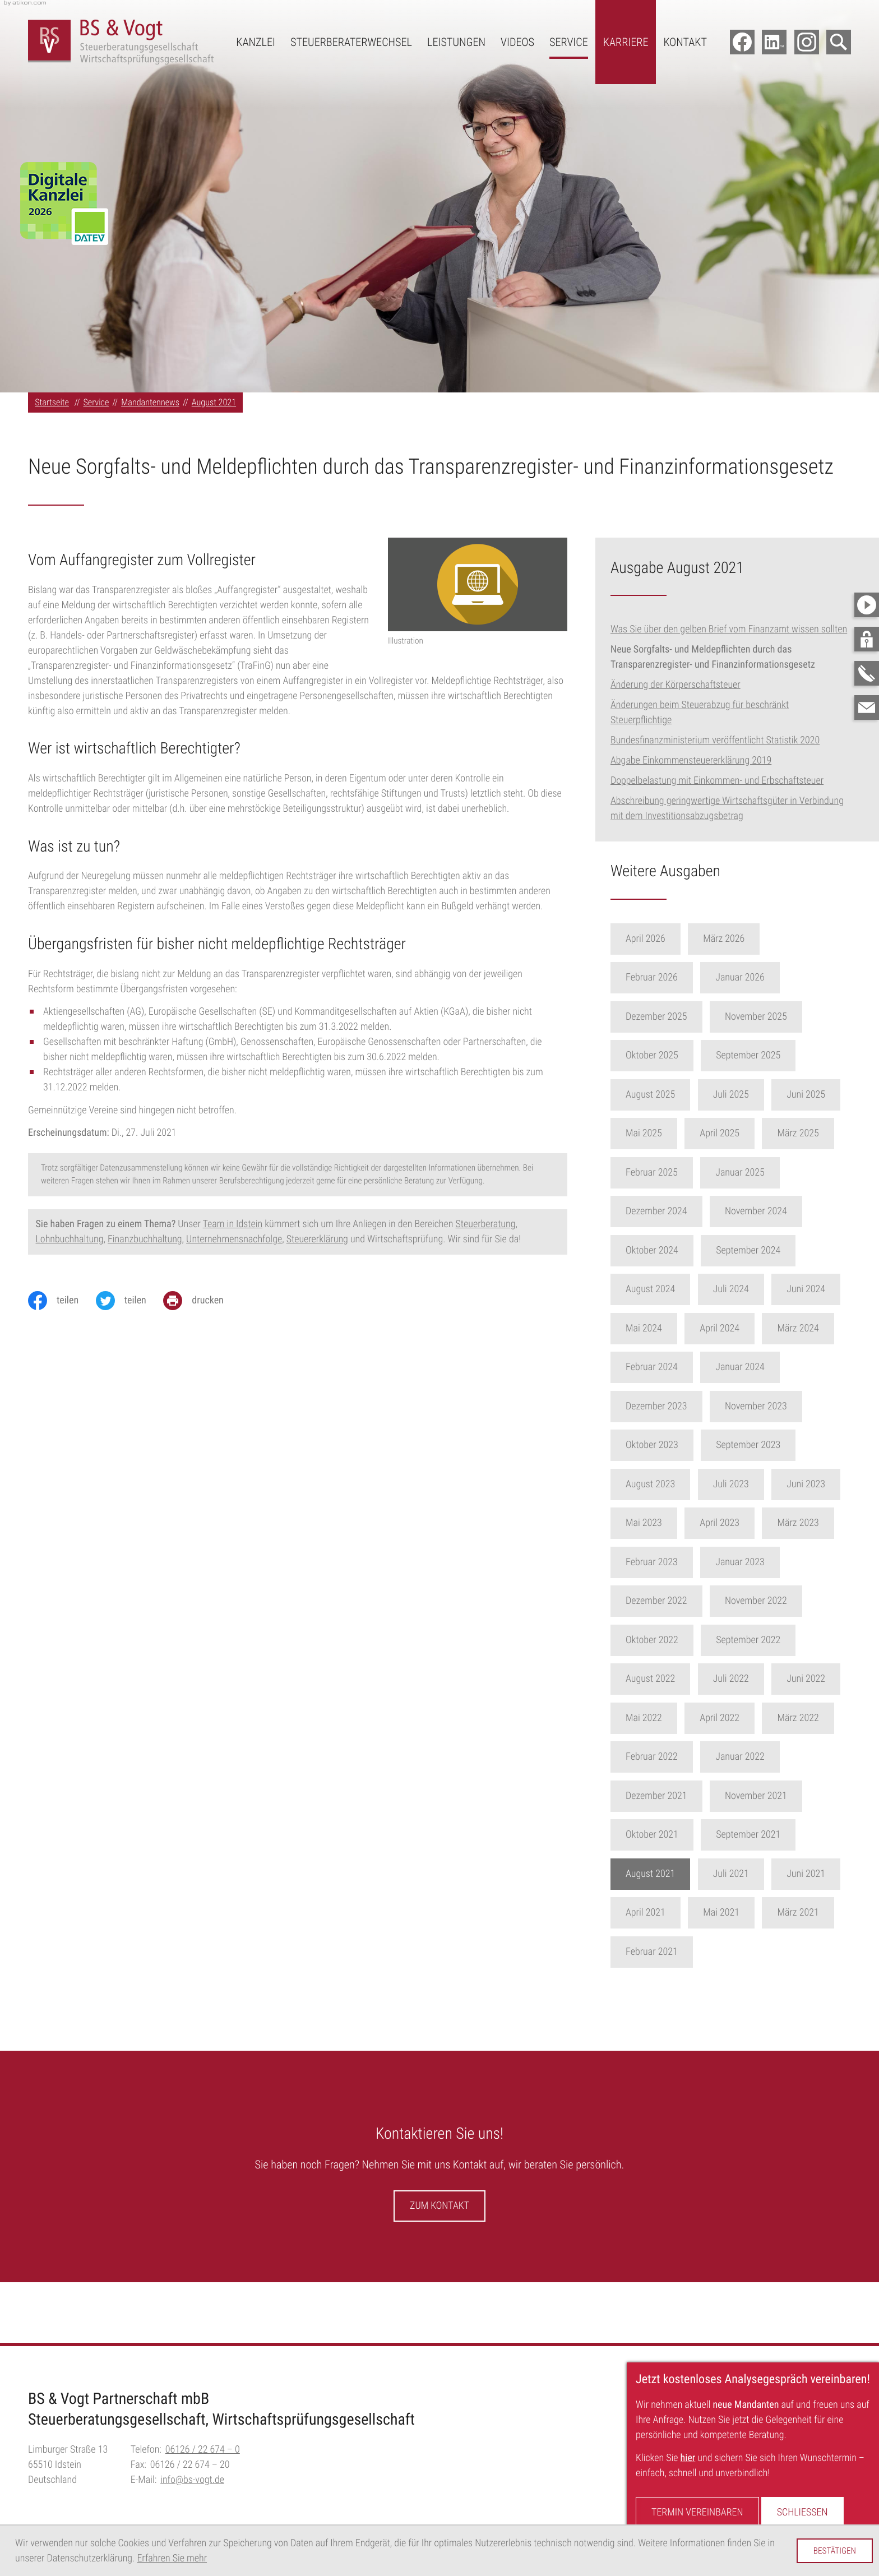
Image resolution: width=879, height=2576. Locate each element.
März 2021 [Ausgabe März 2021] (822, 1912)
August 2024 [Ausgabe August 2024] (674, 1289)
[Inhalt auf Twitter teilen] (130, 1300)
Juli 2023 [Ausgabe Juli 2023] (755, 1484)
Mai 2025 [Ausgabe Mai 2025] (668, 1133)
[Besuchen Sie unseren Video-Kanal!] (866, 605)
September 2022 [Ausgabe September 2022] (772, 1640)
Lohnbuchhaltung (70, 1239)
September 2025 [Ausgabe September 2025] (772, 1055)
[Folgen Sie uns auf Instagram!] (806, 42)
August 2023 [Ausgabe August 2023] (674, 1484)
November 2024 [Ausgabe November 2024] (780, 1211)
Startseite (52, 402)
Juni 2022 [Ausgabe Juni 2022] (830, 1679)
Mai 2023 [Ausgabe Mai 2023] (668, 1523)
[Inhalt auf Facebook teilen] (62, 1300)
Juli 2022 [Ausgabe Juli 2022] (755, 1679)
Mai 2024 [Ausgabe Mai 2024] (668, 1328)
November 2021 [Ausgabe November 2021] (780, 1796)
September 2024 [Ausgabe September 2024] (772, 1250)
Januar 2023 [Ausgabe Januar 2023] (763, 1562)
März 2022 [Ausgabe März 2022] (822, 1718)
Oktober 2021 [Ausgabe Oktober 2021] (676, 1834)
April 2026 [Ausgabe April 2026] (670, 939)
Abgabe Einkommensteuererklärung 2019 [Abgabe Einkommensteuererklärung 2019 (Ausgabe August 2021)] (690, 760)
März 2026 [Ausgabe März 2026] (748, 939)
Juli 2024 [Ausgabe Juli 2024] (755, 1289)
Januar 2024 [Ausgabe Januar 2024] (763, 1367)
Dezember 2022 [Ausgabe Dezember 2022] (680, 1601)
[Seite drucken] (201, 1300)
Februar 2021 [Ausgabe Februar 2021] (676, 1952)
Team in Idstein (233, 1224)
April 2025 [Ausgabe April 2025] (744, 1133)
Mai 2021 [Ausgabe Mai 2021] (745, 1912)
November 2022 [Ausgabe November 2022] (780, 1601)
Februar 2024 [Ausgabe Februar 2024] (676, 1367)
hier (688, 2458)
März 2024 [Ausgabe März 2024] (822, 1328)
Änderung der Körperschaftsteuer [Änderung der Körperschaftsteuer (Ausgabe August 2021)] (675, 685)
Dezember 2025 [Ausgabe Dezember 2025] (680, 1017)
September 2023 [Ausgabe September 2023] (772, 1445)
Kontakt (685, 42)
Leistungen (456, 42)
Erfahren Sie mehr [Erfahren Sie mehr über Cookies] (172, 2558)
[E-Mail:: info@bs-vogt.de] (866, 707)
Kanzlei (255, 42)
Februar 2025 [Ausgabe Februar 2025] (676, 1172)
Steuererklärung (317, 1239)
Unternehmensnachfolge (234, 1239)
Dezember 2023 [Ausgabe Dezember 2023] (680, 1406)
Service (568, 42)
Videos (517, 42)
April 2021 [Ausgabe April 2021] (670, 1912)
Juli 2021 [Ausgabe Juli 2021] (755, 1874)
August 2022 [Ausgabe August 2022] (674, 1679)
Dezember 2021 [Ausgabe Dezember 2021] (680, 1796)
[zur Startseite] (121, 42)
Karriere (626, 42)
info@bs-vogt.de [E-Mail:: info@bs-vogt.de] (192, 2480)
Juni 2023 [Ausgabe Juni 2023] (830, 1484)
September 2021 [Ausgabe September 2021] (772, 1834)
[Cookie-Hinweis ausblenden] (834, 2550)
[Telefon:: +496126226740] (202, 2449)
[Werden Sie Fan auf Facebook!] (742, 42)
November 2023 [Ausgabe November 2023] (780, 1406)
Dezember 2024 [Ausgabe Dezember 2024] (680, 1211)
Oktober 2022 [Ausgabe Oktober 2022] (676, 1640)
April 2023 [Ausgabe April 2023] (744, 1523)
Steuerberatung (485, 1224)
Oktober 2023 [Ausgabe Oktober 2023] (676, 1445)
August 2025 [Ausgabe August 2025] (674, 1094)
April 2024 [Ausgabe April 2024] (744, 1328)
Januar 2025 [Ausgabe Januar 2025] (763, 1172)
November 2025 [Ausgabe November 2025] (780, 1017)
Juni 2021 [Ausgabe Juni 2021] (830, 1874)
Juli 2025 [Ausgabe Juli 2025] (755, 1094)
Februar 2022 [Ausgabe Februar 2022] (676, 1757)
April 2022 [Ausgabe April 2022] (744, 1718)
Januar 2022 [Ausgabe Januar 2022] (763, 1757)
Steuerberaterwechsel (351, 42)
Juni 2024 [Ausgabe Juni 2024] (830, 1289)
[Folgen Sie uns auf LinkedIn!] (774, 42)
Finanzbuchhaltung (145, 1239)
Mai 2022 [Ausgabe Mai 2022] (668, 1718)
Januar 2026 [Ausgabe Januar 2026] (763, 977)
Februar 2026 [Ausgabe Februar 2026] (676, 977)
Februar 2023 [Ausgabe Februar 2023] (676, 1562)
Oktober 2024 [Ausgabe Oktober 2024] (676, 1250)
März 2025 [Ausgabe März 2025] (822, 1133)
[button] (866, 639)
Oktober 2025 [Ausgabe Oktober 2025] (676, 1055)
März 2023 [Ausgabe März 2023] (822, 1523)
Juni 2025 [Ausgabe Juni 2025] (830, 1094)
